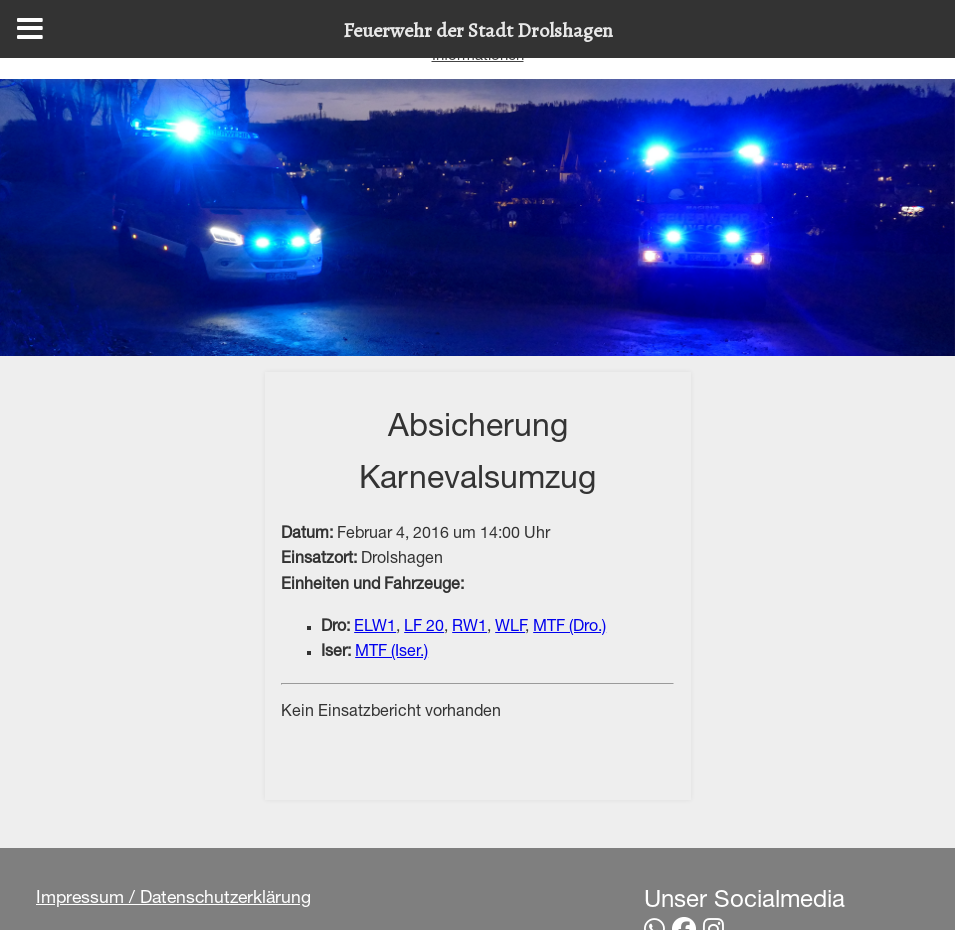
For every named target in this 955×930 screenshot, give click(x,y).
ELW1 (375, 628)
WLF (510, 628)
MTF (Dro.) (569, 628)
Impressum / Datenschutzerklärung (173, 899)
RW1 (469, 628)
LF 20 (424, 628)
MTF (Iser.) (391, 653)
